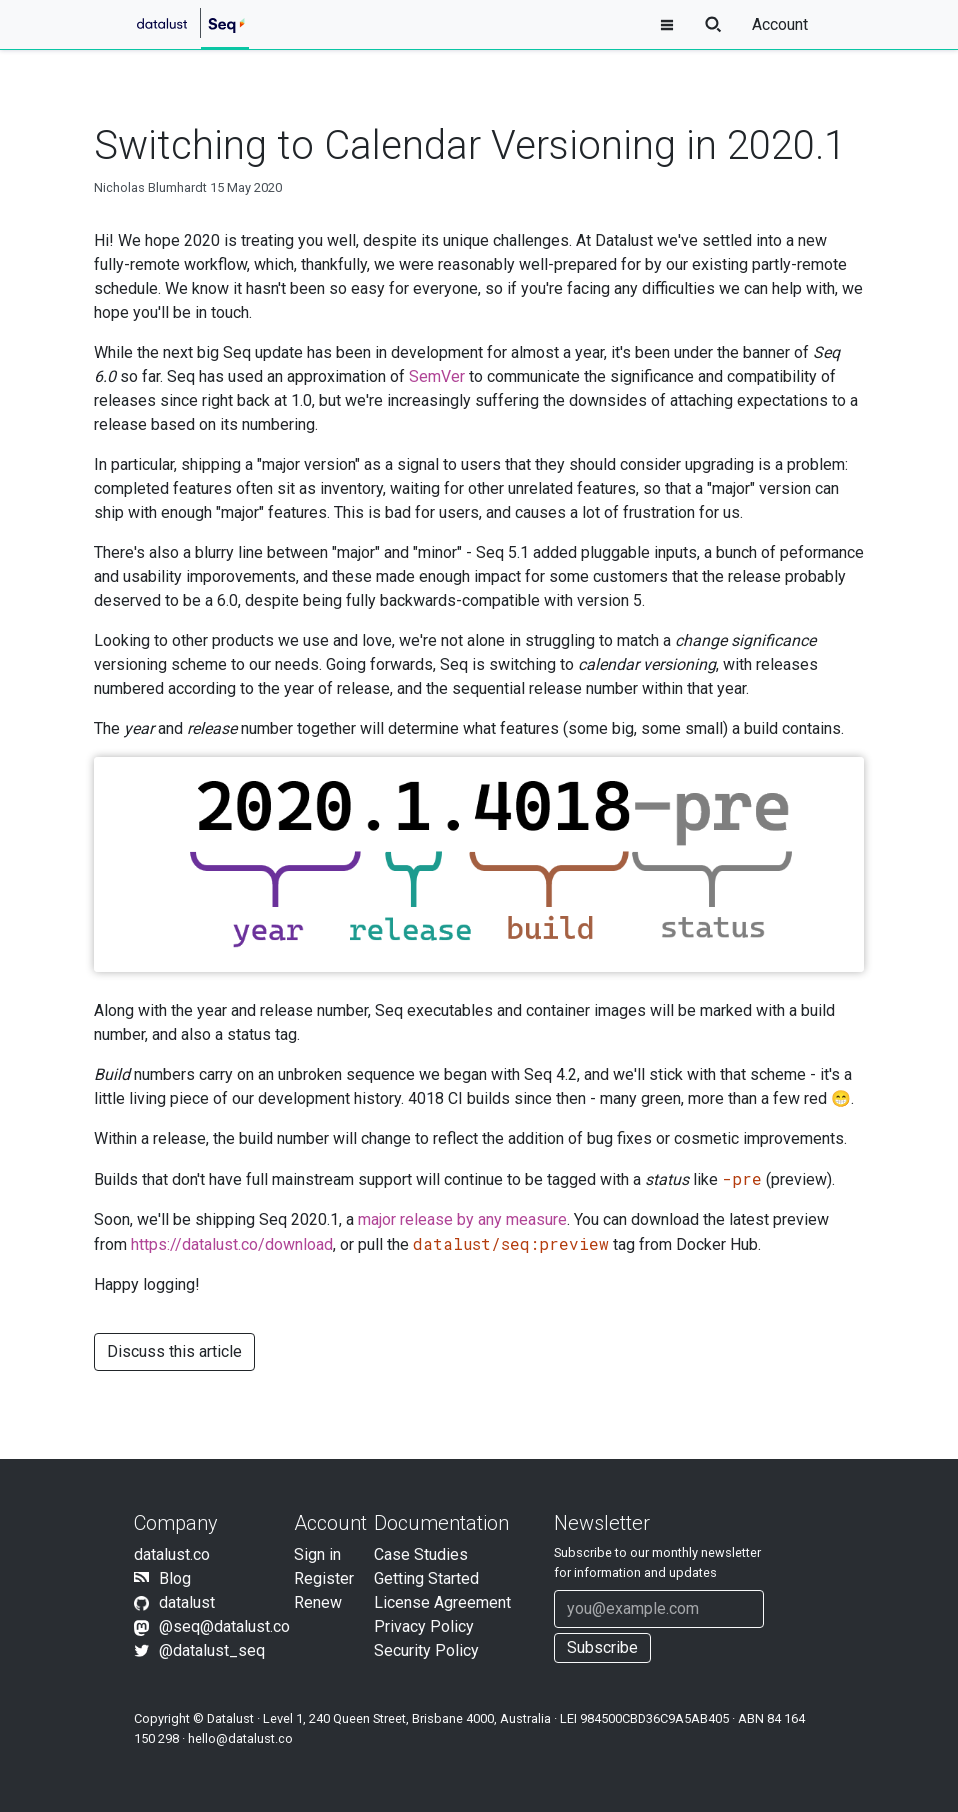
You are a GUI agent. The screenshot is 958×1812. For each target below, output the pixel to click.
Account (780, 24)
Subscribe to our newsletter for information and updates (657, 1562)
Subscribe (602, 1647)
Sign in (317, 1554)
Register (324, 1578)
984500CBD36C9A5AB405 (654, 1718)
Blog (175, 1578)
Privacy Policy (424, 1626)
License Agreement (442, 1602)
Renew (318, 1602)
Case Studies (421, 1554)
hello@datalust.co (240, 1738)
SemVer (437, 376)
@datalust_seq (212, 1650)
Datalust (230, 1718)
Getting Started (426, 1578)
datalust (187, 1602)
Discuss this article (174, 1351)
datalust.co (172, 1554)
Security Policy (426, 1650)
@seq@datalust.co (224, 1626)
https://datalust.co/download (232, 1244)
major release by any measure (462, 1219)
